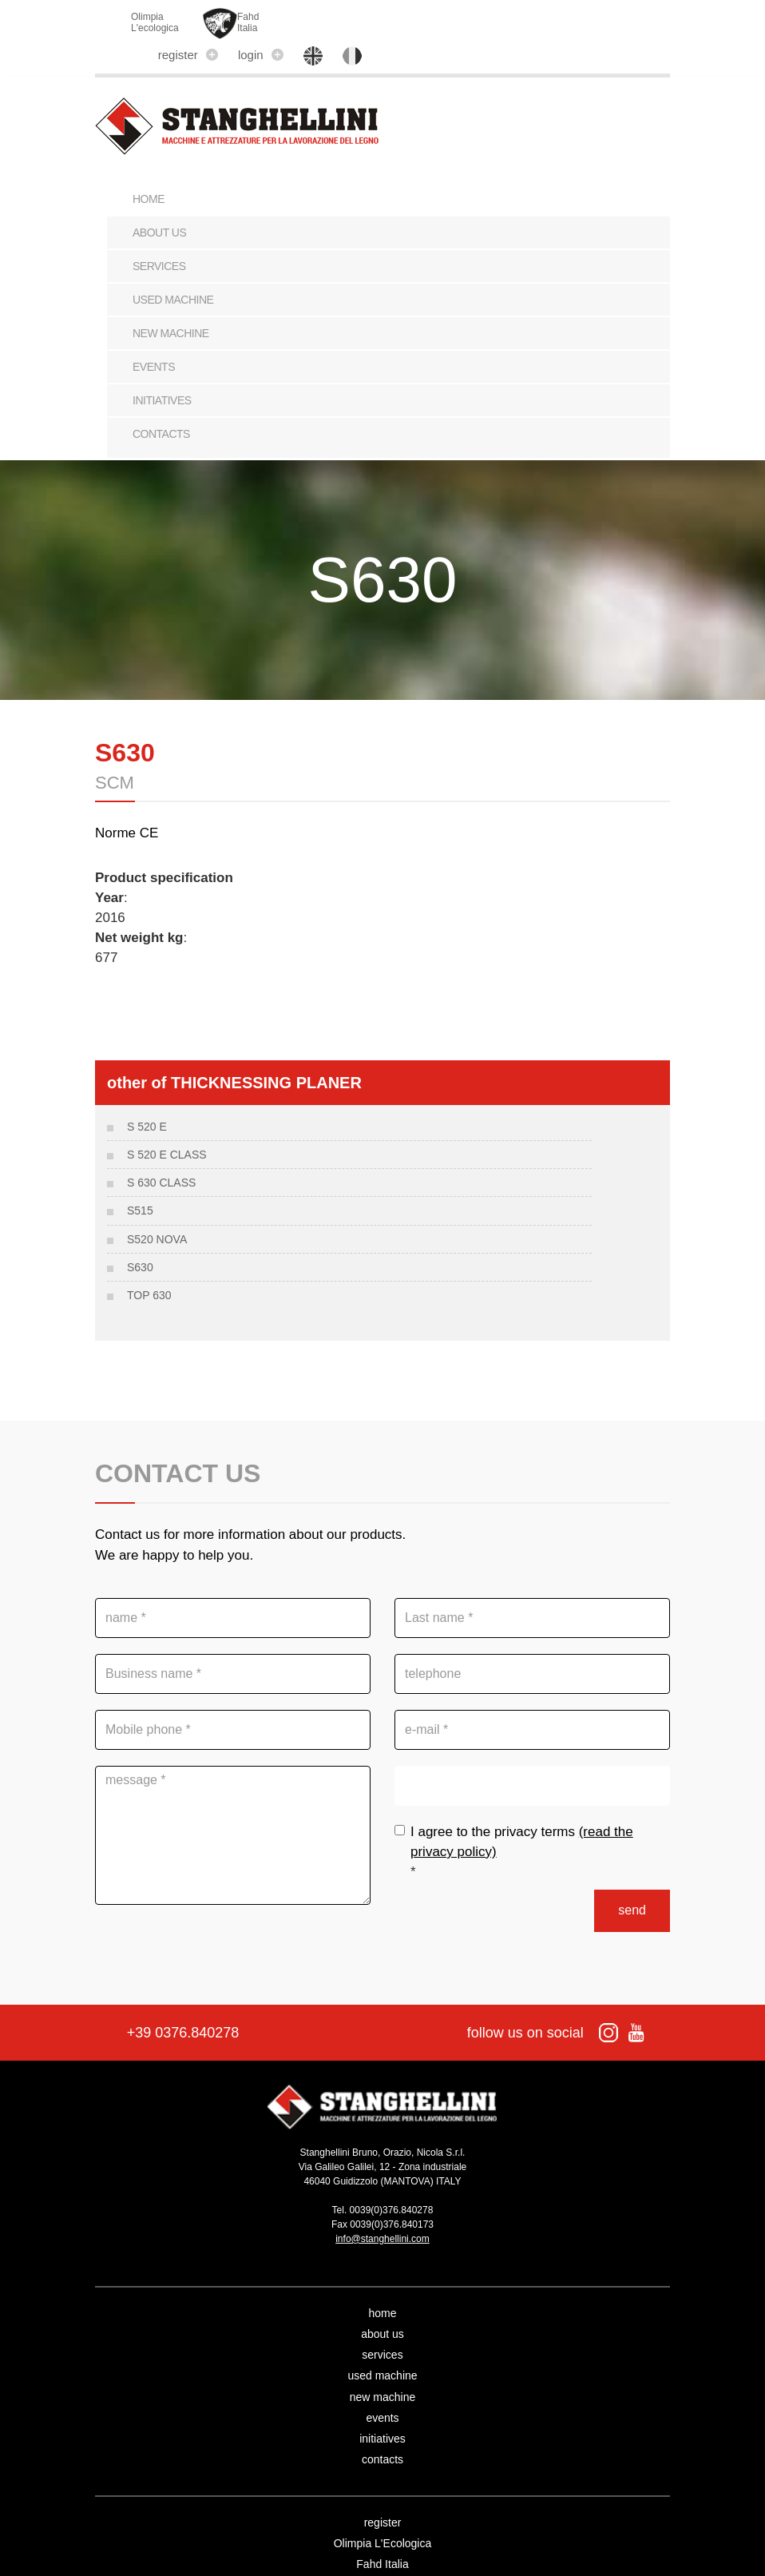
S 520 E (147, 1095)
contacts (161, 407)
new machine (171, 306)
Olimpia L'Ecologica (383, 2511)
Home (148, 172)
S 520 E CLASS (167, 1123)
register (464, 19)
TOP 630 (149, 1264)
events (154, 340)
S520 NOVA (157, 1208)
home (382, 2281)
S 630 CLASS (161, 1151)
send (632, 1878)
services (159, 239)
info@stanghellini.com (382, 2206)
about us (159, 206)
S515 (140, 1180)
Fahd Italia (382, 2532)
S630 (140, 1236)
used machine (173, 273)
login (537, 19)
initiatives (162, 374)
